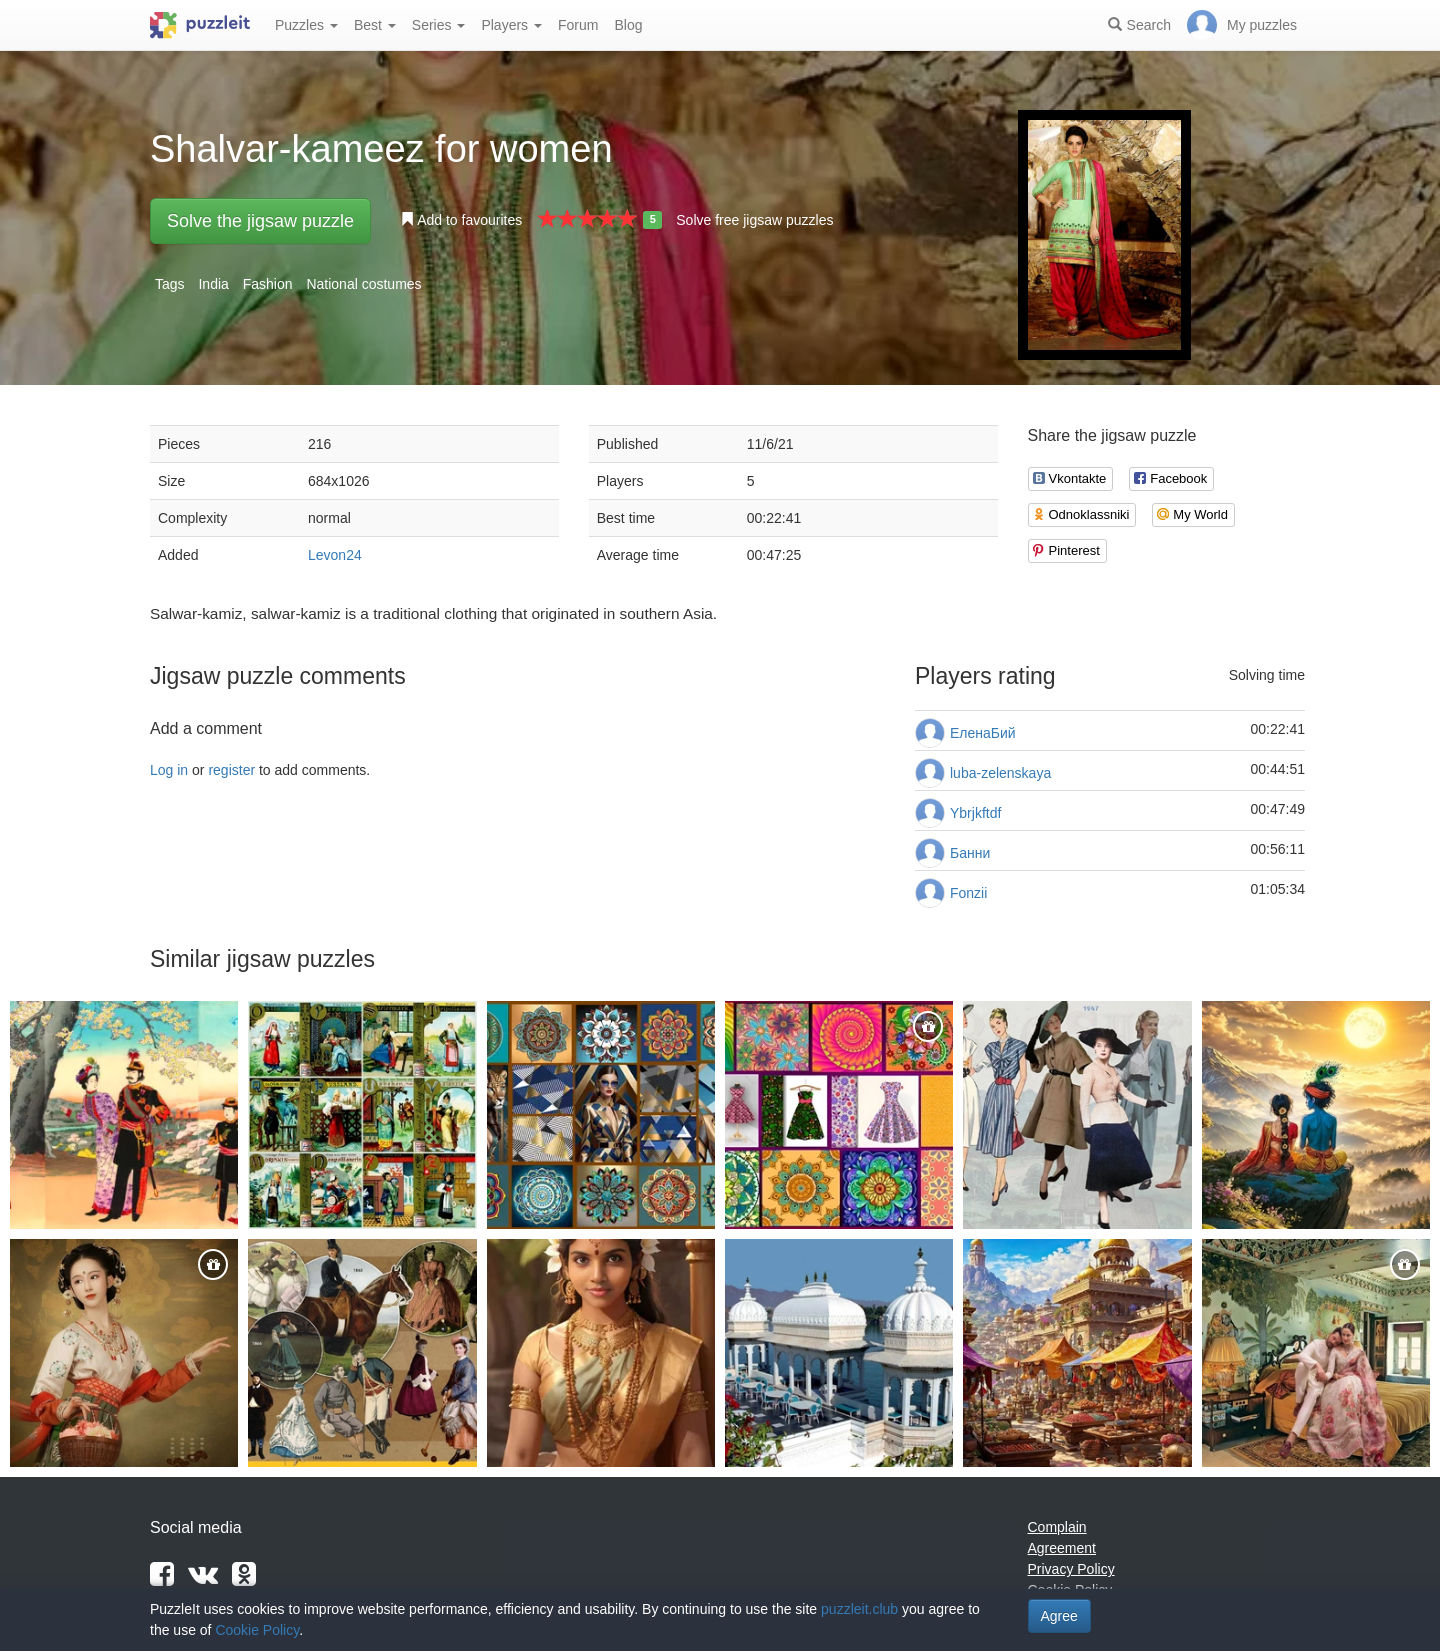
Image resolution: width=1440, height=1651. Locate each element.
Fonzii (968, 893)
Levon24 (335, 555)
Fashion (268, 284)
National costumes (363, 284)
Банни (970, 853)
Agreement (1062, 1548)
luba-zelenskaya (1000, 773)
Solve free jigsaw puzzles (754, 220)
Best (375, 25)
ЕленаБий (983, 733)
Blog (628, 25)
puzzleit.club (859, 1609)
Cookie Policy (257, 1630)
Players (511, 25)
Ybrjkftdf (975, 813)
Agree (1059, 1616)
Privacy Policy (1071, 1569)
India (213, 284)
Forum (578, 25)
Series (439, 25)
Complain (1057, 1527)
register (231, 770)
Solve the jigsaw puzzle (260, 221)
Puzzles (306, 25)
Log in (169, 770)
